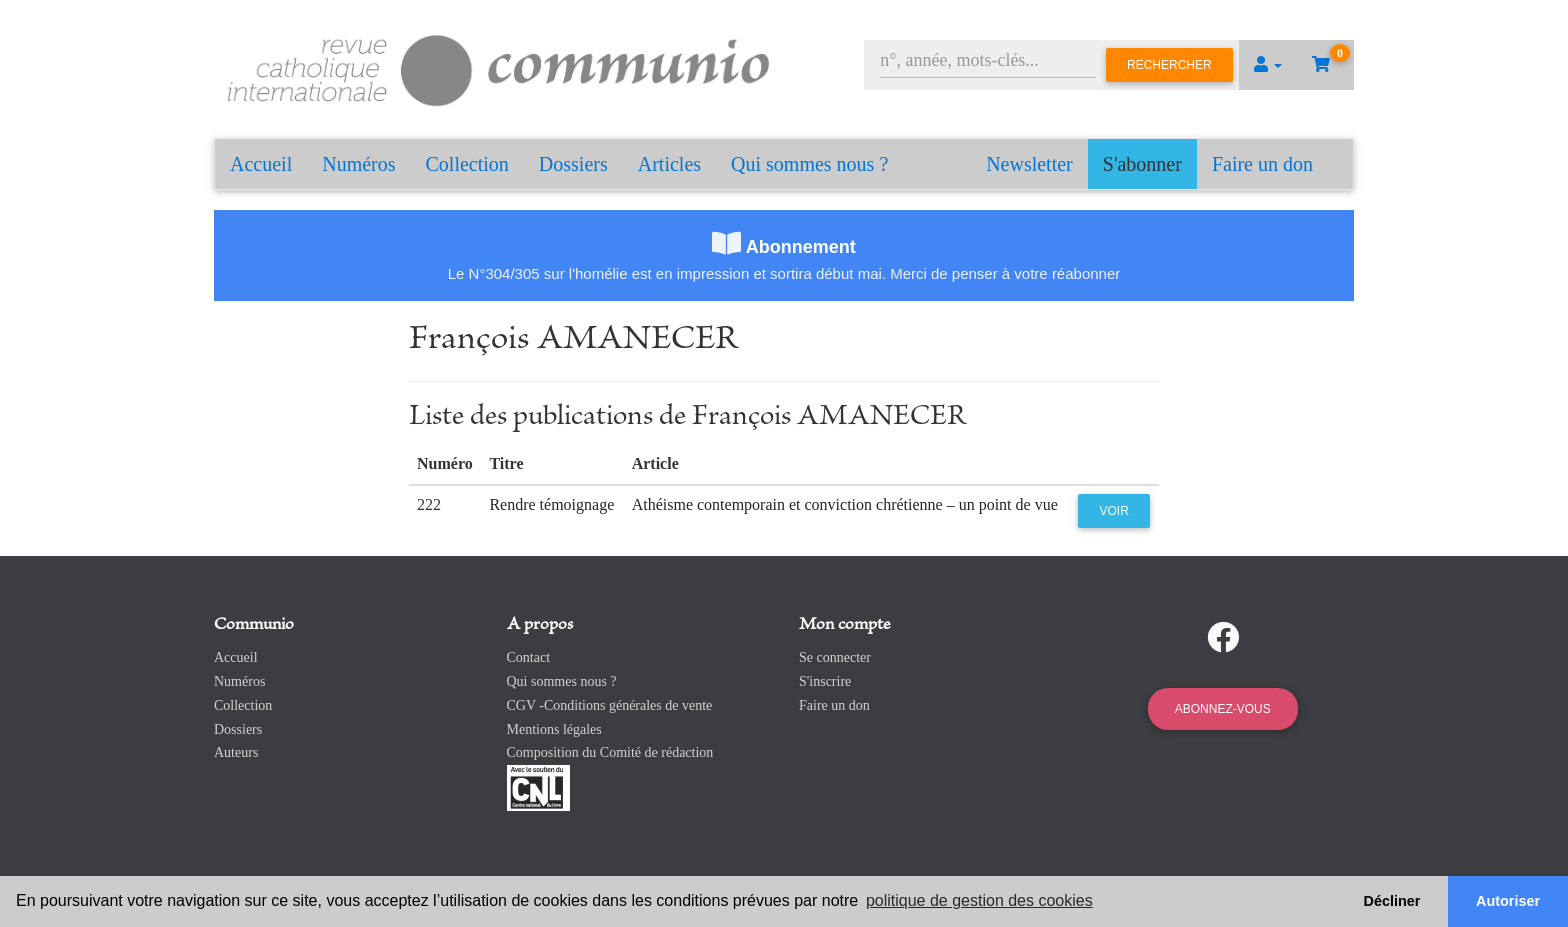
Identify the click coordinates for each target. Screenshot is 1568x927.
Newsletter (1029, 164)
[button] (1268, 65)
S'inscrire (825, 681)
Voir (1113, 511)
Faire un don (1262, 164)
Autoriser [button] (1508, 901)
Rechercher (1169, 65)
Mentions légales (554, 729)
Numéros (358, 164)
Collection (467, 164)
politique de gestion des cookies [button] (979, 900)
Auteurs (236, 752)
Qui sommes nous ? (809, 164)
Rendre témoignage (551, 504)
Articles (669, 164)
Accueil (261, 164)
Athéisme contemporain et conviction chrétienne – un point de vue (845, 504)
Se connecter (835, 657)
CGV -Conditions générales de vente (610, 705)
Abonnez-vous (1223, 709)
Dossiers (573, 164)
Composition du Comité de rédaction (610, 752)
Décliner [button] (1392, 901)
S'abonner (1142, 164)
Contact (529, 657)
